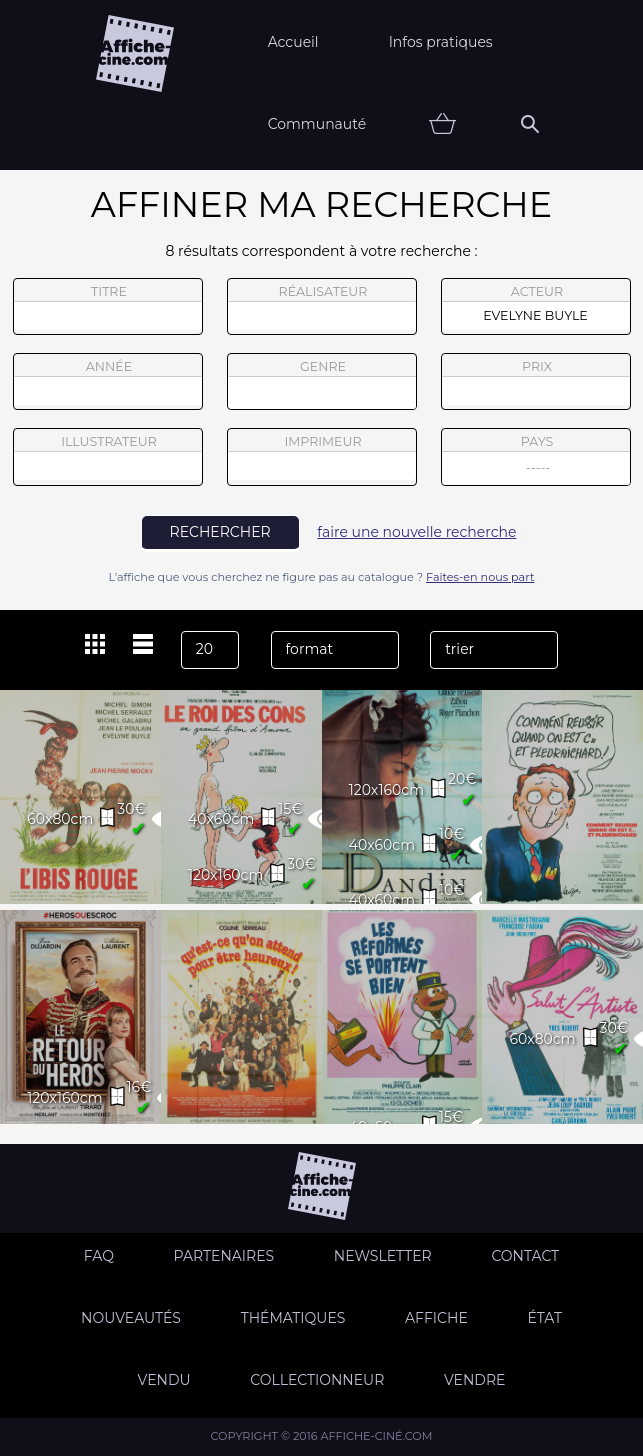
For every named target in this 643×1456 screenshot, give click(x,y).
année (108, 382)
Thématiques (293, 1318)
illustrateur (108, 457)
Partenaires (224, 1256)
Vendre (474, 1380)
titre (108, 307)
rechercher (220, 532)
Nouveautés (131, 1318)
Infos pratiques (441, 42)
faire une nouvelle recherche (416, 532)
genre (322, 384)
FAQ (99, 1256)
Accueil (293, 42)
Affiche (436, 1318)
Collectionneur (317, 1380)
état (544, 1318)
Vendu (164, 1380)
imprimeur (322, 457)
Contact (525, 1256)
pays (536, 459)
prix (536, 382)
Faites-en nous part (480, 577)
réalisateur (322, 307)
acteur (536, 307)
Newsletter (383, 1256)
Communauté (317, 124)
